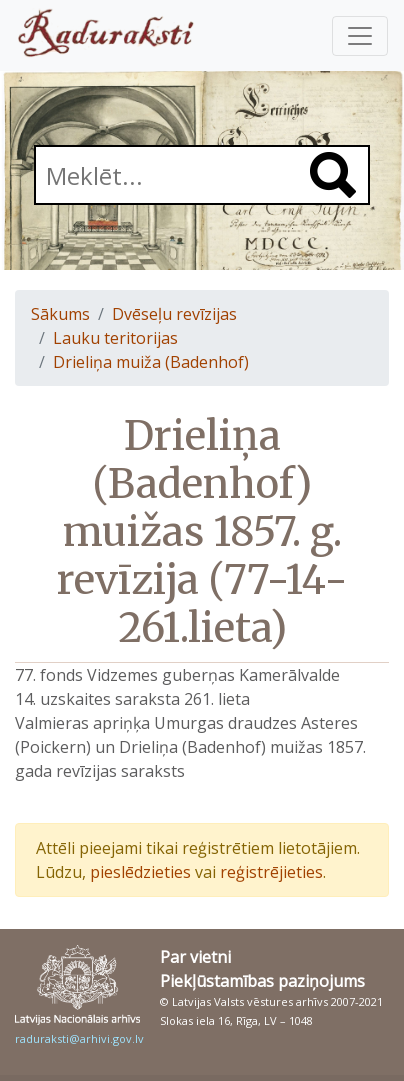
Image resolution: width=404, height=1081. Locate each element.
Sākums (60, 314)
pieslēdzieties (140, 872)
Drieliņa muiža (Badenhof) (151, 362)
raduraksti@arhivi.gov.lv (79, 1038)
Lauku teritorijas (115, 338)
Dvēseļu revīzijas (174, 314)
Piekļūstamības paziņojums (262, 981)
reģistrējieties (271, 872)
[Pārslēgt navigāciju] (360, 36)
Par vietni (195, 957)
